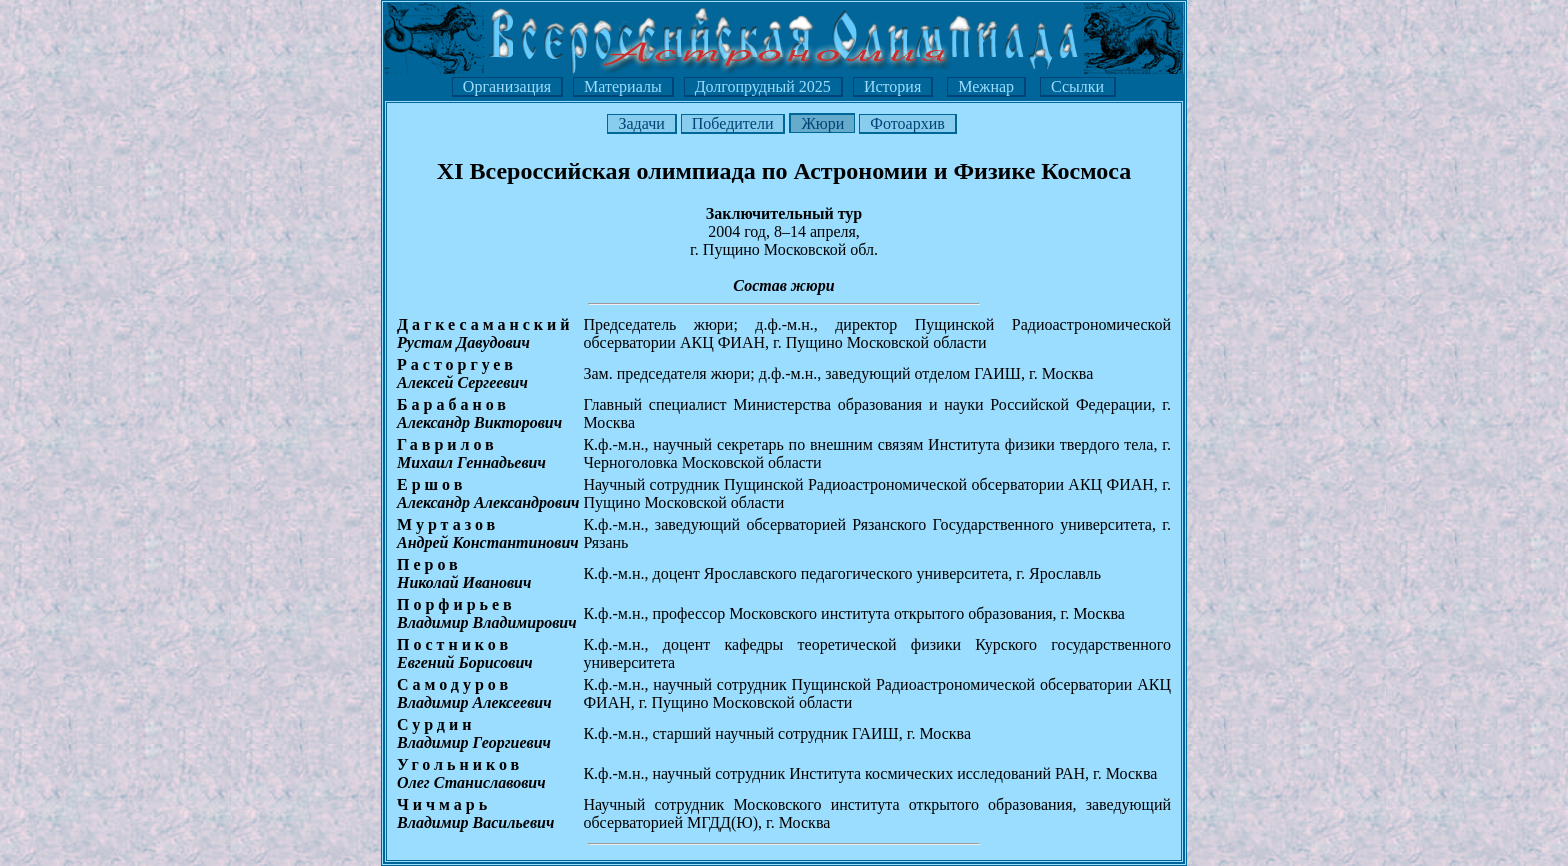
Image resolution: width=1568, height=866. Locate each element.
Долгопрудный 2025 (763, 86)
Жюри (822, 123)
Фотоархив (907, 123)
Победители (733, 123)
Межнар (986, 86)
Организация (507, 86)
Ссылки (1077, 86)
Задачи (641, 123)
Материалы (623, 86)
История (892, 86)
